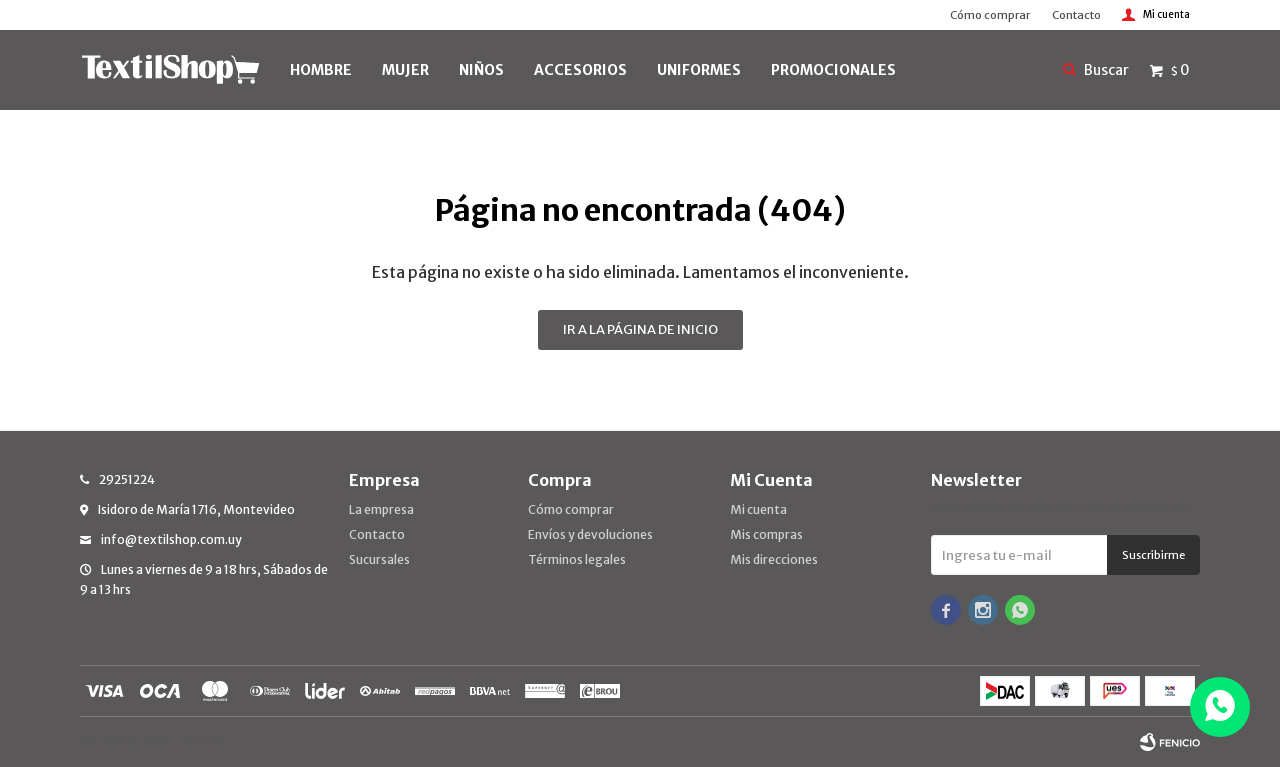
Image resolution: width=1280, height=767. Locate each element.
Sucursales (379, 559)
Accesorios (580, 70)
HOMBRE (321, 70)
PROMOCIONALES (833, 70)
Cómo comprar (990, 15)
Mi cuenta (758, 509)
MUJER (405, 70)
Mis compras (766, 534)
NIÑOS (481, 70)
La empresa (381, 509)
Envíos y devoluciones (590, 534)
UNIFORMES (699, 70)
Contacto (1076, 15)
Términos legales (577, 559)
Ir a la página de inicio (640, 329)
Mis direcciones (774, 559)
